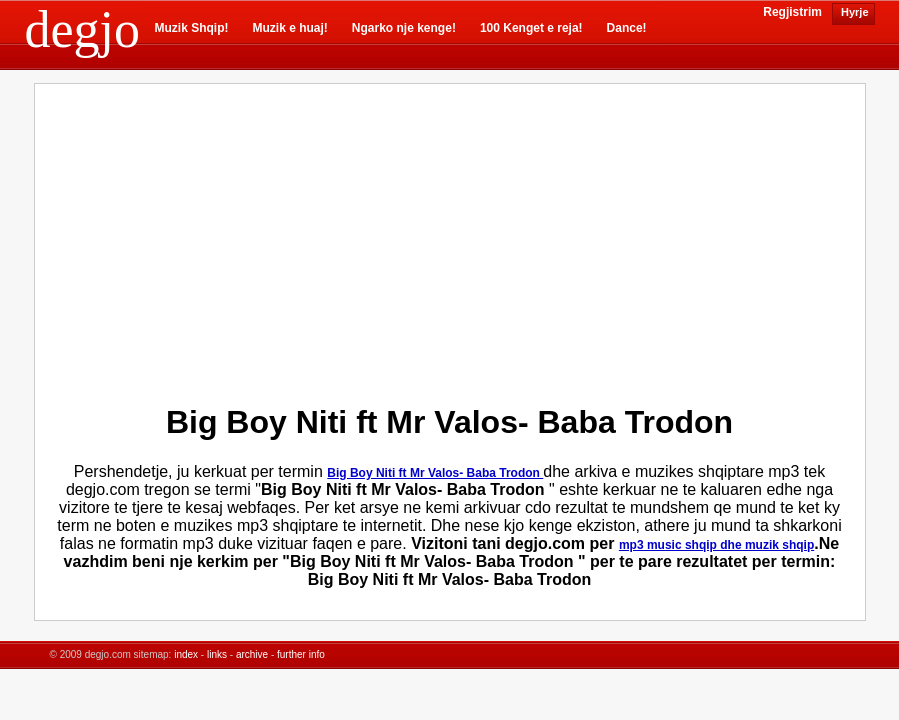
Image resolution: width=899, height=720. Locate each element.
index (186, 654)
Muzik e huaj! (290, 28)
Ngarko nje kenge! (404, 28)
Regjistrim (792, 12)
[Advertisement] (279, 239)
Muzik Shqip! (192, 28)
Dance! (627, 28)
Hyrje (853, 12)
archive (252, 654)
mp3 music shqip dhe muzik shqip (716, 545)
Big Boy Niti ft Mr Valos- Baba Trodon (435, 473)
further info (301, 654)
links (217, 654)
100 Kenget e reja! (531, 28)
